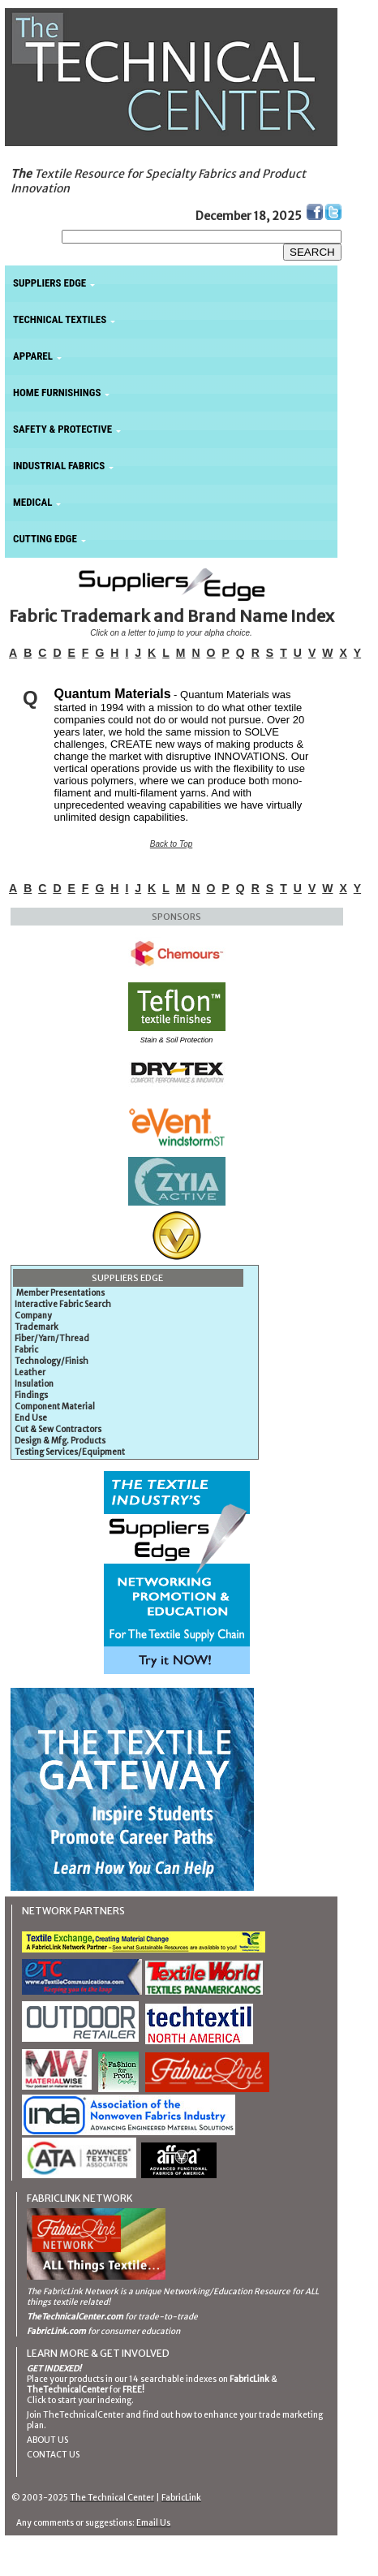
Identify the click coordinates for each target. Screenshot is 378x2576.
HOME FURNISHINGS (57, 392)
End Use (31, 1418)
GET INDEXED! (54, 2368)
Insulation (34, 1384)
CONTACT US (53, 2454)
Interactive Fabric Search (63, 1304)
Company (33, 1315)
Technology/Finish (51, 1361)
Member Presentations (60, 1293)
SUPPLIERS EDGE (49, 283)
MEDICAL (32, 502)
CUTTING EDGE (45, 539)
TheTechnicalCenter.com (75, 2316)
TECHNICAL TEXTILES (59, 319)
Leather (30, 1372)
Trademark (36, 1327)
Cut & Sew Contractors (58, 1429)
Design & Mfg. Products (60, 1440)
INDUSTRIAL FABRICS (59, 466)
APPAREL (33, 356)
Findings (31, 1395)
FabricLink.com (56, 2331)
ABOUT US (47, 2440)
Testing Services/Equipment (70, 1452)
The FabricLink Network (72, 2291)
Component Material (55, 1406)
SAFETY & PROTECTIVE (62, 429)
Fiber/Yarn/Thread (52, 1338)
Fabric (26, 1349)
